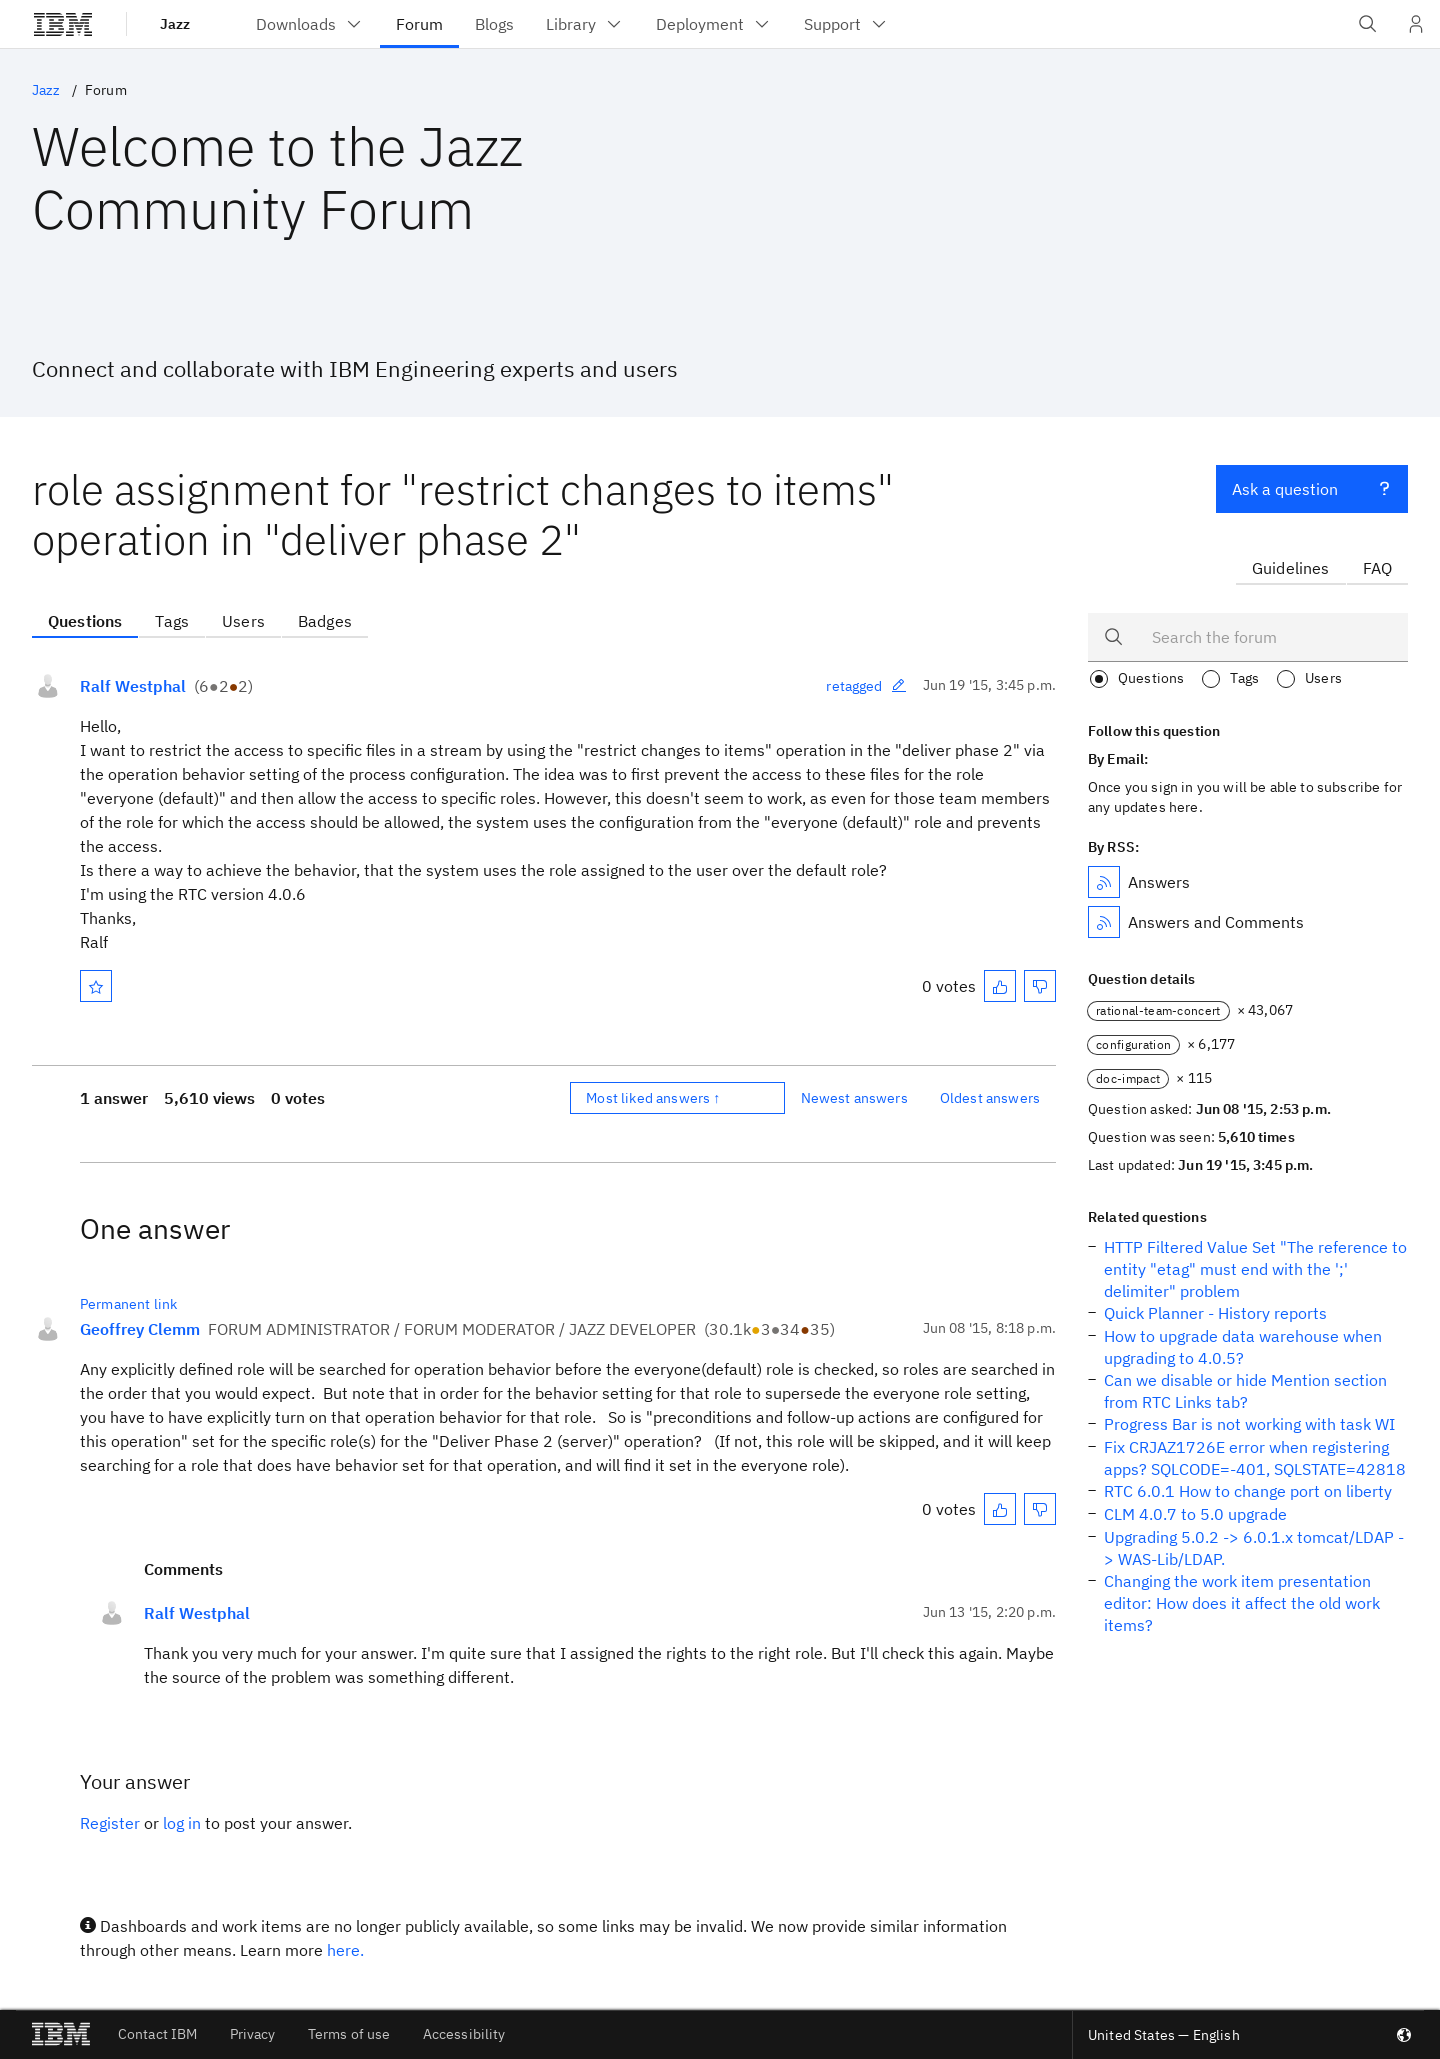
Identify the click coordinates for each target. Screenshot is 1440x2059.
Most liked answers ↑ (653, 1098)
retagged (866, 686)
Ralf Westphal (133, 686)
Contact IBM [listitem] (158, 2034)
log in (182, 1823)
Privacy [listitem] (253, 2034)
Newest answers (854, 1098)
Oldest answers (990, 1098)
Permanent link (128, 1304)
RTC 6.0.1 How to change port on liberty (1248, 1491)
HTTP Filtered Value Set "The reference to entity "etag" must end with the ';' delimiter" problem (1255, 1269)
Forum (106, 90)
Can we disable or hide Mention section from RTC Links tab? (1245, 1391)
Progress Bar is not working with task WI (1249, 1424)
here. (345, 1950)
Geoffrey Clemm (140, 1329)
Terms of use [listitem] (349, 2034)
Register (110, 1823)
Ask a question (1311, 487)
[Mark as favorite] (96, 986)
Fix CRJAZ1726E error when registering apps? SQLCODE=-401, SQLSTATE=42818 (1255, 1458)
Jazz (175, 24)
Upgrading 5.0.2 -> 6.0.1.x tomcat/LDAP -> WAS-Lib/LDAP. (1254, 1548)
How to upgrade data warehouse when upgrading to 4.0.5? (1243, 1347)
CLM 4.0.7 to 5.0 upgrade (1195, 1514)
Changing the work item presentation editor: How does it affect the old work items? (1242, 1603)
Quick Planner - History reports (1215, 1313)
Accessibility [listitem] (464, 2034)
